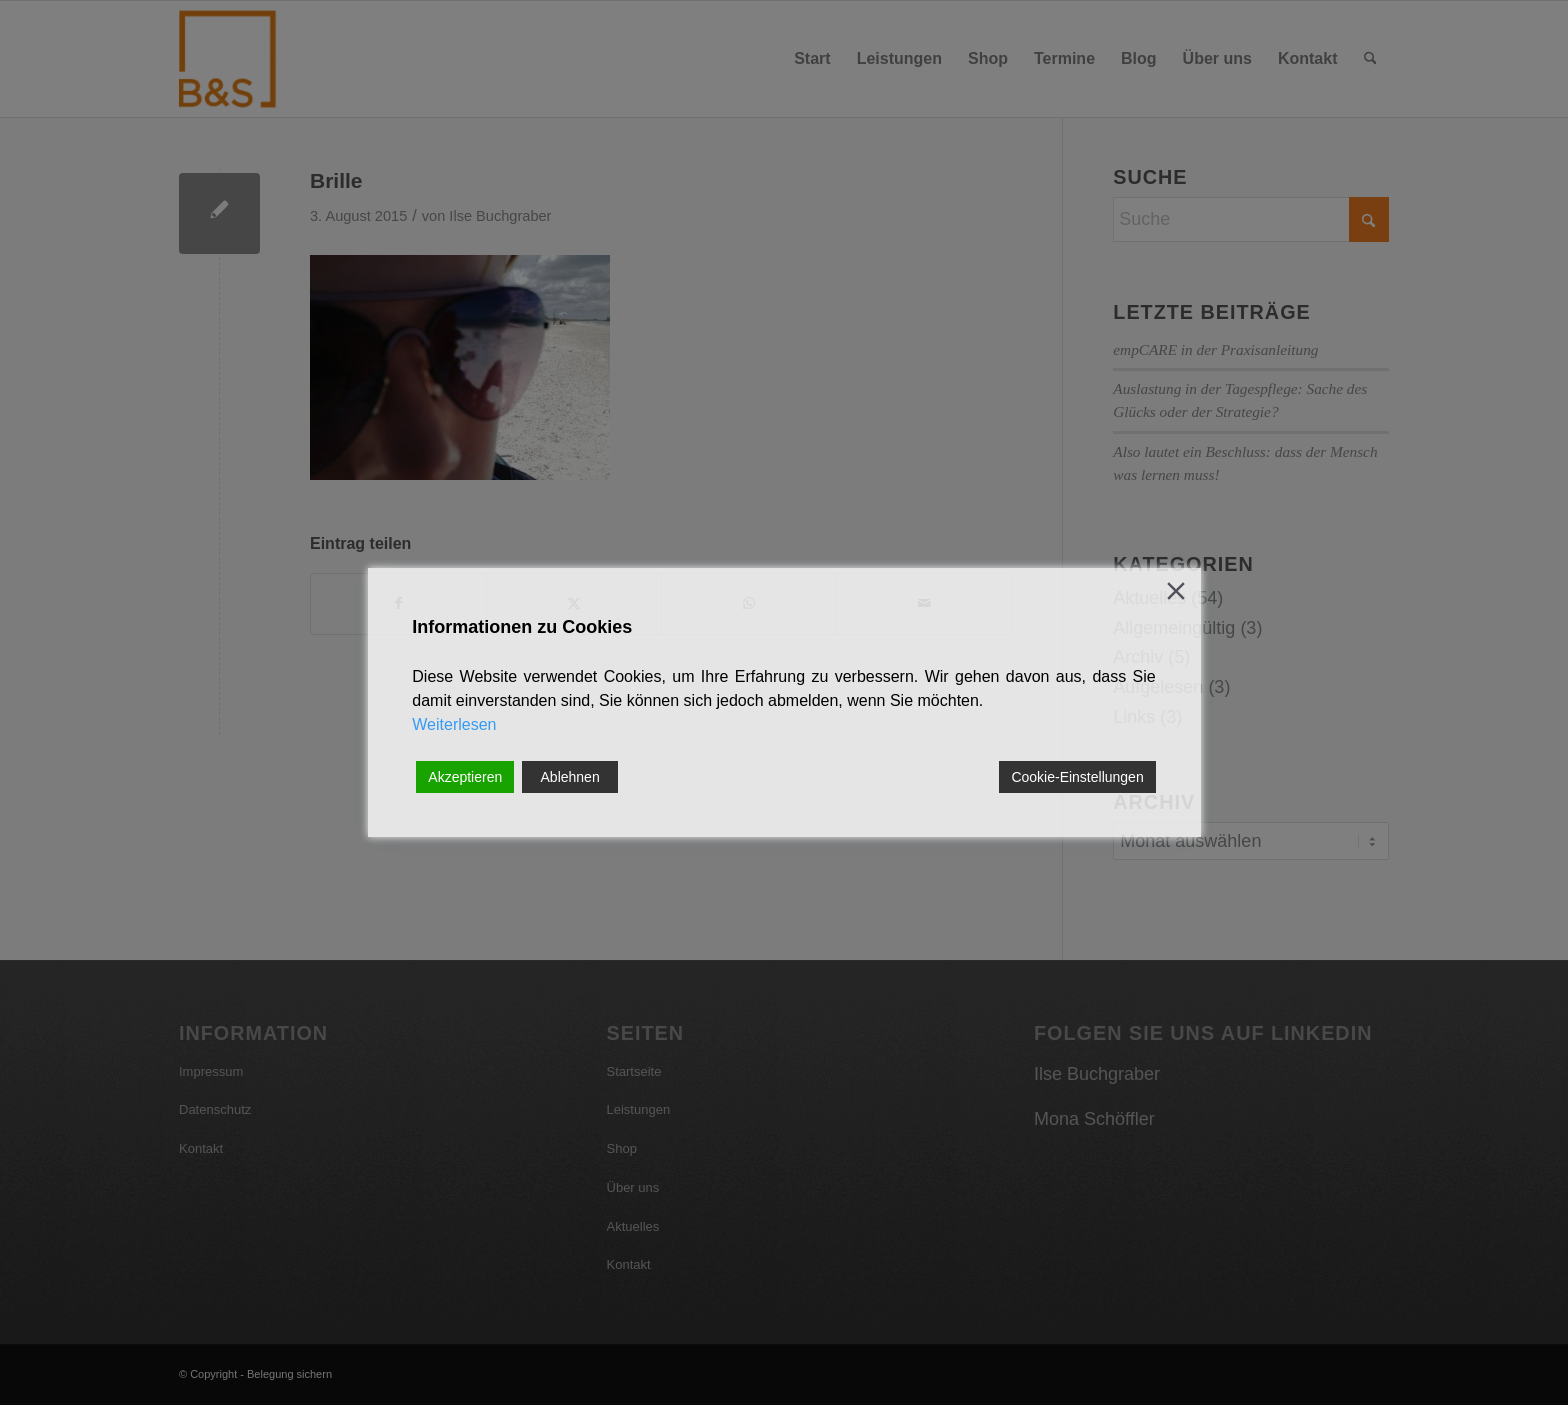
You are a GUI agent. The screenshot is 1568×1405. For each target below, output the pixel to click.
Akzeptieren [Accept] (465, 777)
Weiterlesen (454, 724)
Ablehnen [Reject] (570, 777)
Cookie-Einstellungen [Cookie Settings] (1077, 777)
